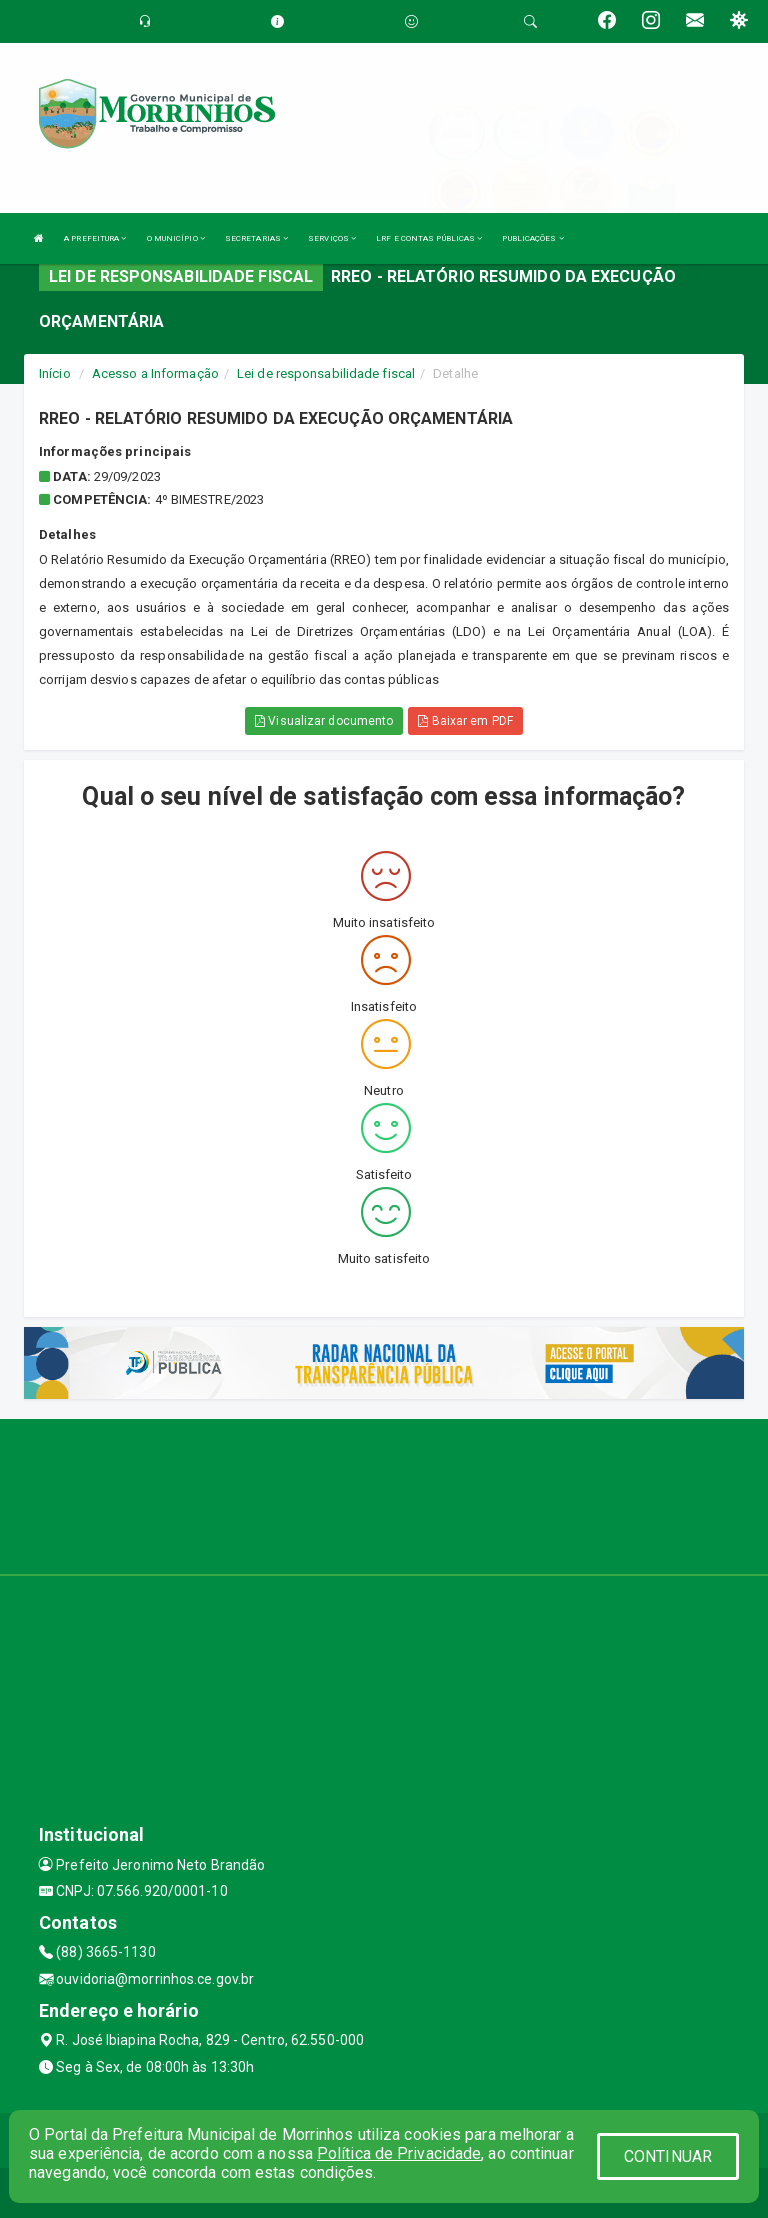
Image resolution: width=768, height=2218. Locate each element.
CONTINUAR (668, 2156)
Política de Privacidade (399, 2153)
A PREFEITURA (95, 238)
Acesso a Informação (155, 373)
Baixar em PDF (465, 721)
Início (55, 373)
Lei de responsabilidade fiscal (326, 373)
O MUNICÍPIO (176, 238)
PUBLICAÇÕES (532, 238)
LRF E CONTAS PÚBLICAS (429, 238)
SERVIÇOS (332, 238)
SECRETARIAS (256, 238)
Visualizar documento (324, 721)
